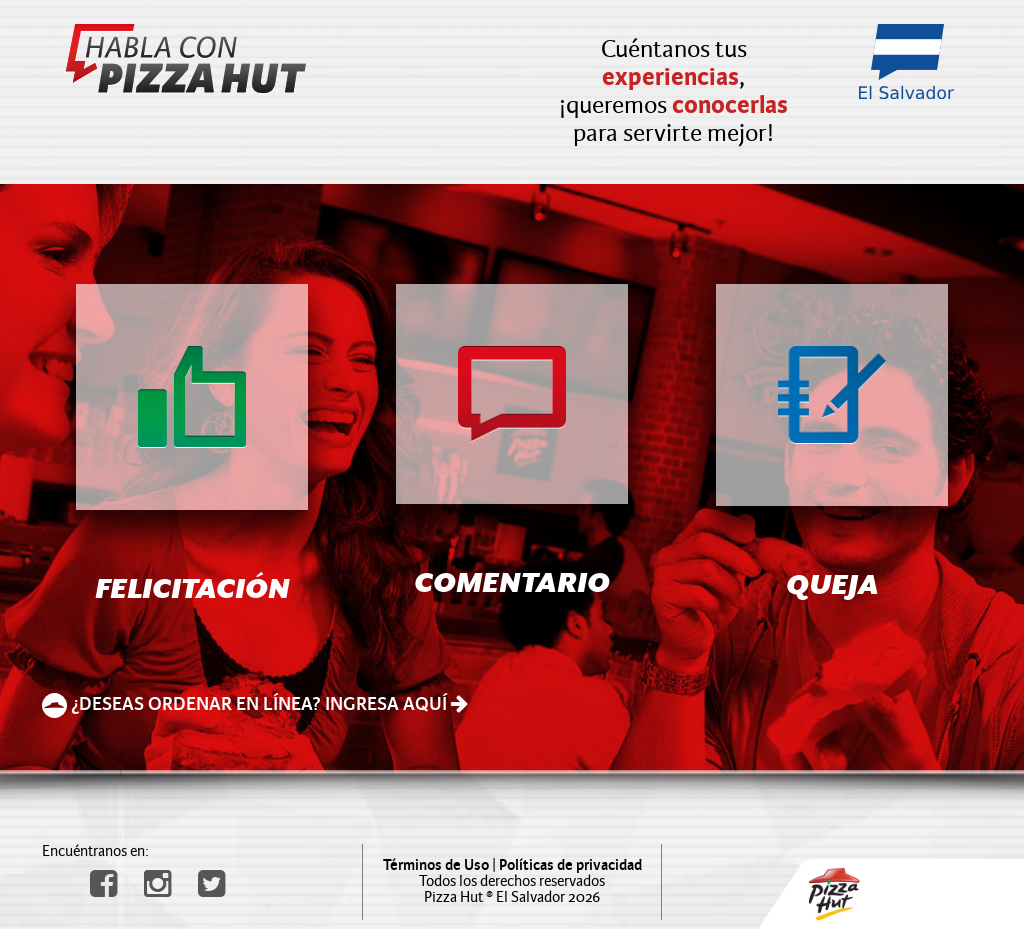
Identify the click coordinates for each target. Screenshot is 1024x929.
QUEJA (832, 587)
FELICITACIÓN (192, 591)
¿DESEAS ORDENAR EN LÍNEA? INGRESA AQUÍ (255, 704)
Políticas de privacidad (570, 865)
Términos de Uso (436, 865)
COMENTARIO (512, 585)
